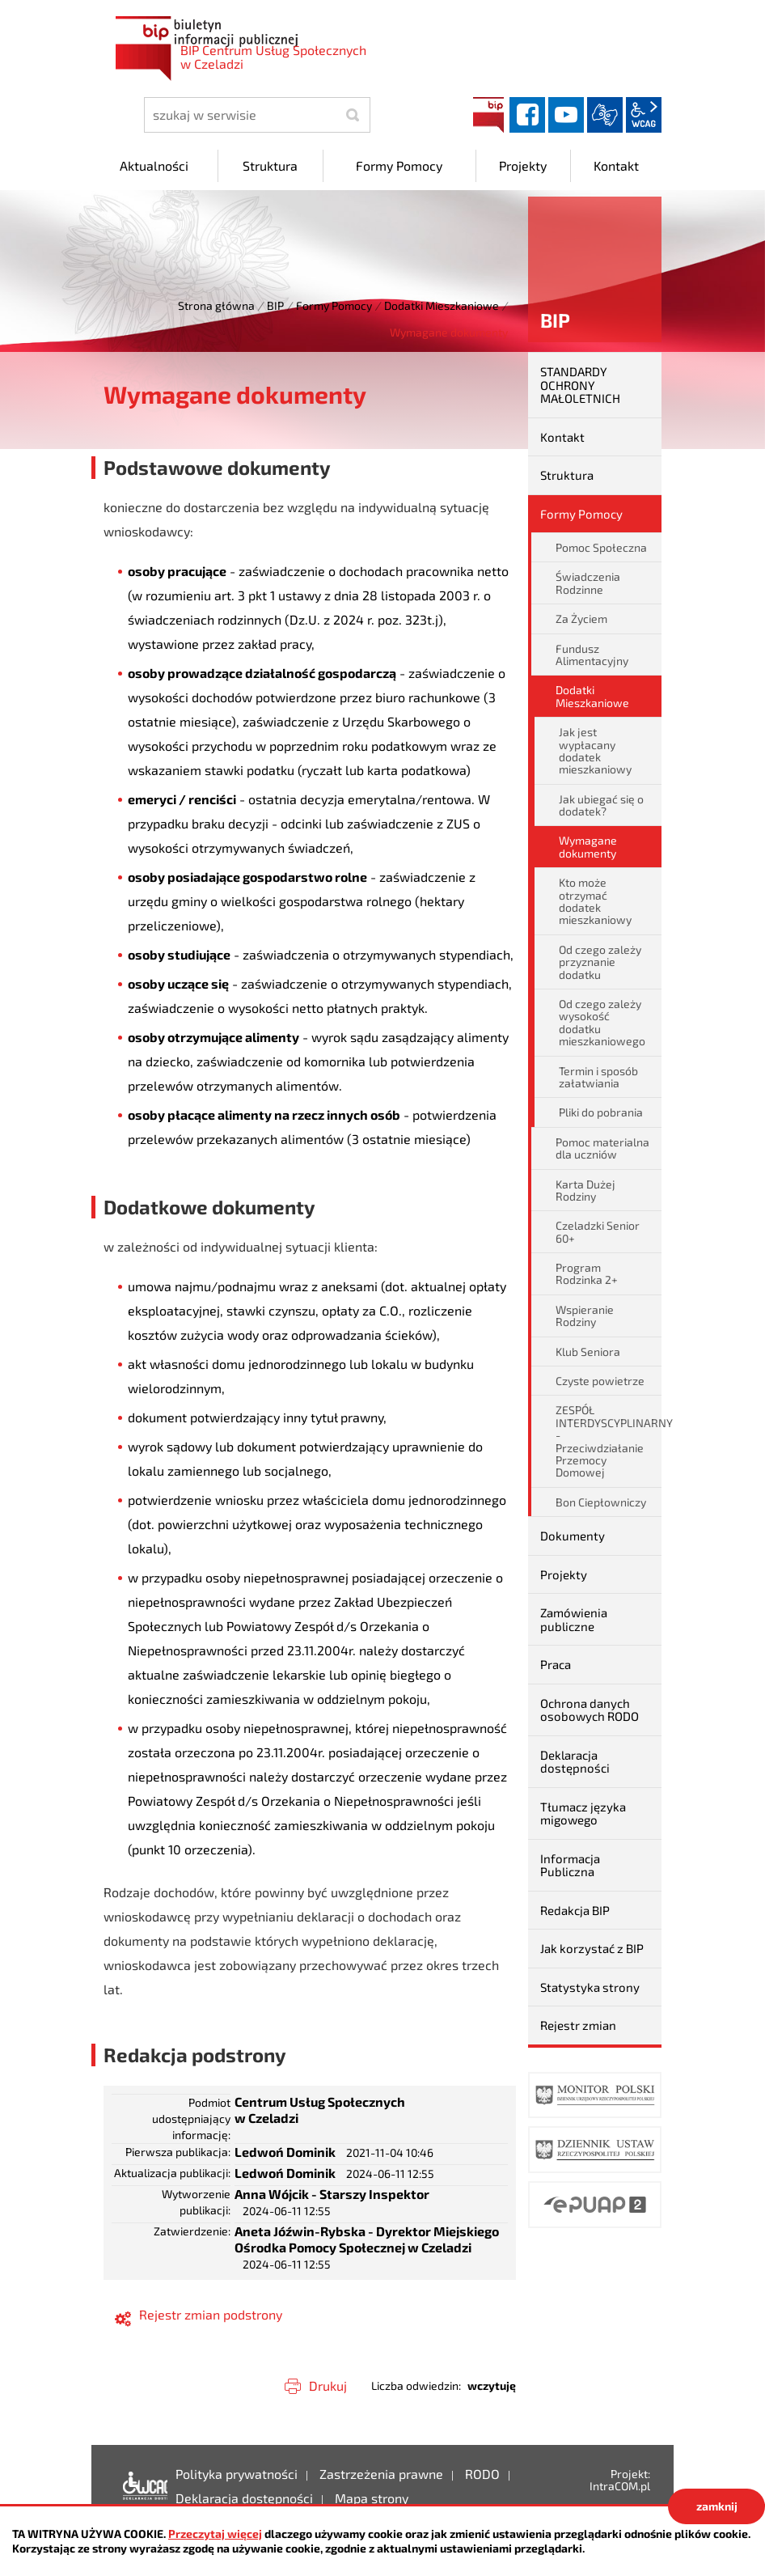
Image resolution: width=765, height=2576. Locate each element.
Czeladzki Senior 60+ (598, 1231)
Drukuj (328, 2385)
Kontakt (562, 437)
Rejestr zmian (578, 2025)
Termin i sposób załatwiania (598, 1077)
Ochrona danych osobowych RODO (589, 1710)
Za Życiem (581, 618)
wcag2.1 (643, 115)
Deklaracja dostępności (575, 1762)
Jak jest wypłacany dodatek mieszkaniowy (595, 750)
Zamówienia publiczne (573, 1619)
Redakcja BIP (575, 1910)
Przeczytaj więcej (215, 2533)
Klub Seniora (588, 1351)
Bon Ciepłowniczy (601, 1502)
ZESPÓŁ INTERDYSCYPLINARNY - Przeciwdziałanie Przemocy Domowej (608, 1441)
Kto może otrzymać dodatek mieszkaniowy (595, 900)
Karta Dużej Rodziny (585, 1190)
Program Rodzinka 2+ (587, 1273)
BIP (488, 115)
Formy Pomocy (334, 305)
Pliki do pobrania (601, 1112)
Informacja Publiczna (570, 1865)
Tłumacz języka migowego (583, 1813)
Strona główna (216, 305)
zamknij (717, 2506)
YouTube (566, 115)
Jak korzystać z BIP (592, 1948)
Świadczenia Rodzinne (588, 582)
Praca (555, 1664)
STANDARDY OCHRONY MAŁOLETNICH (580, 384)
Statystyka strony (590, 1987)
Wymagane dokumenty (588, 846)
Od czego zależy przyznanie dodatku (600, 962)
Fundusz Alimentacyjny (592, 654)
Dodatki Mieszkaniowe (441, 305)
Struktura (567, 475)
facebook (527, 115)
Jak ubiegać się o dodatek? (601, 805)
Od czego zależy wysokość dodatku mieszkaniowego (602, 1022)
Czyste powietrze (600, 1381)
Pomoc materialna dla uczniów (602, 1148)
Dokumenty (572, 1535)
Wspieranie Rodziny (585, 1315)
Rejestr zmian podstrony (210, 2314)
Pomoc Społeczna (601, 547)
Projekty (563, 1574)
